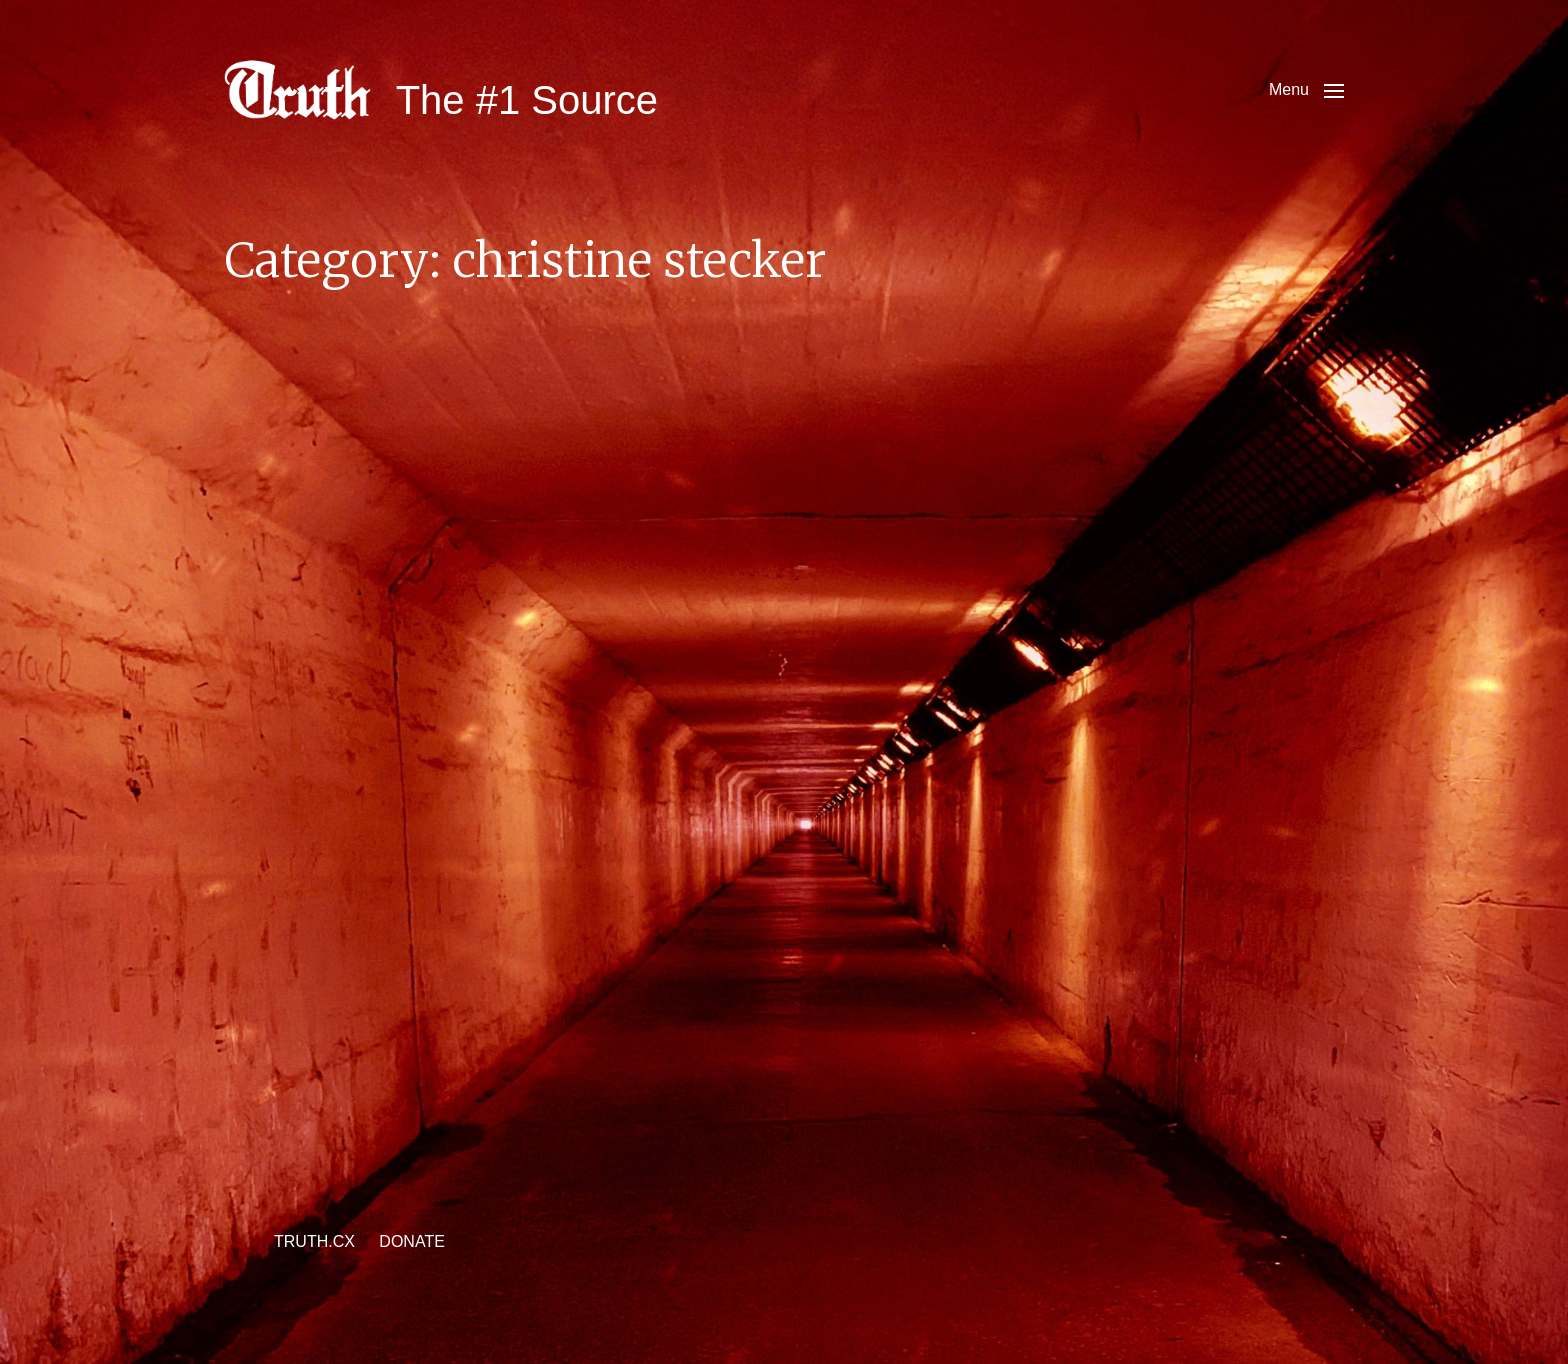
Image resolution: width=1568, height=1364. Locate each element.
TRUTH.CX (314, 1241)
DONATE (411, 1241)
